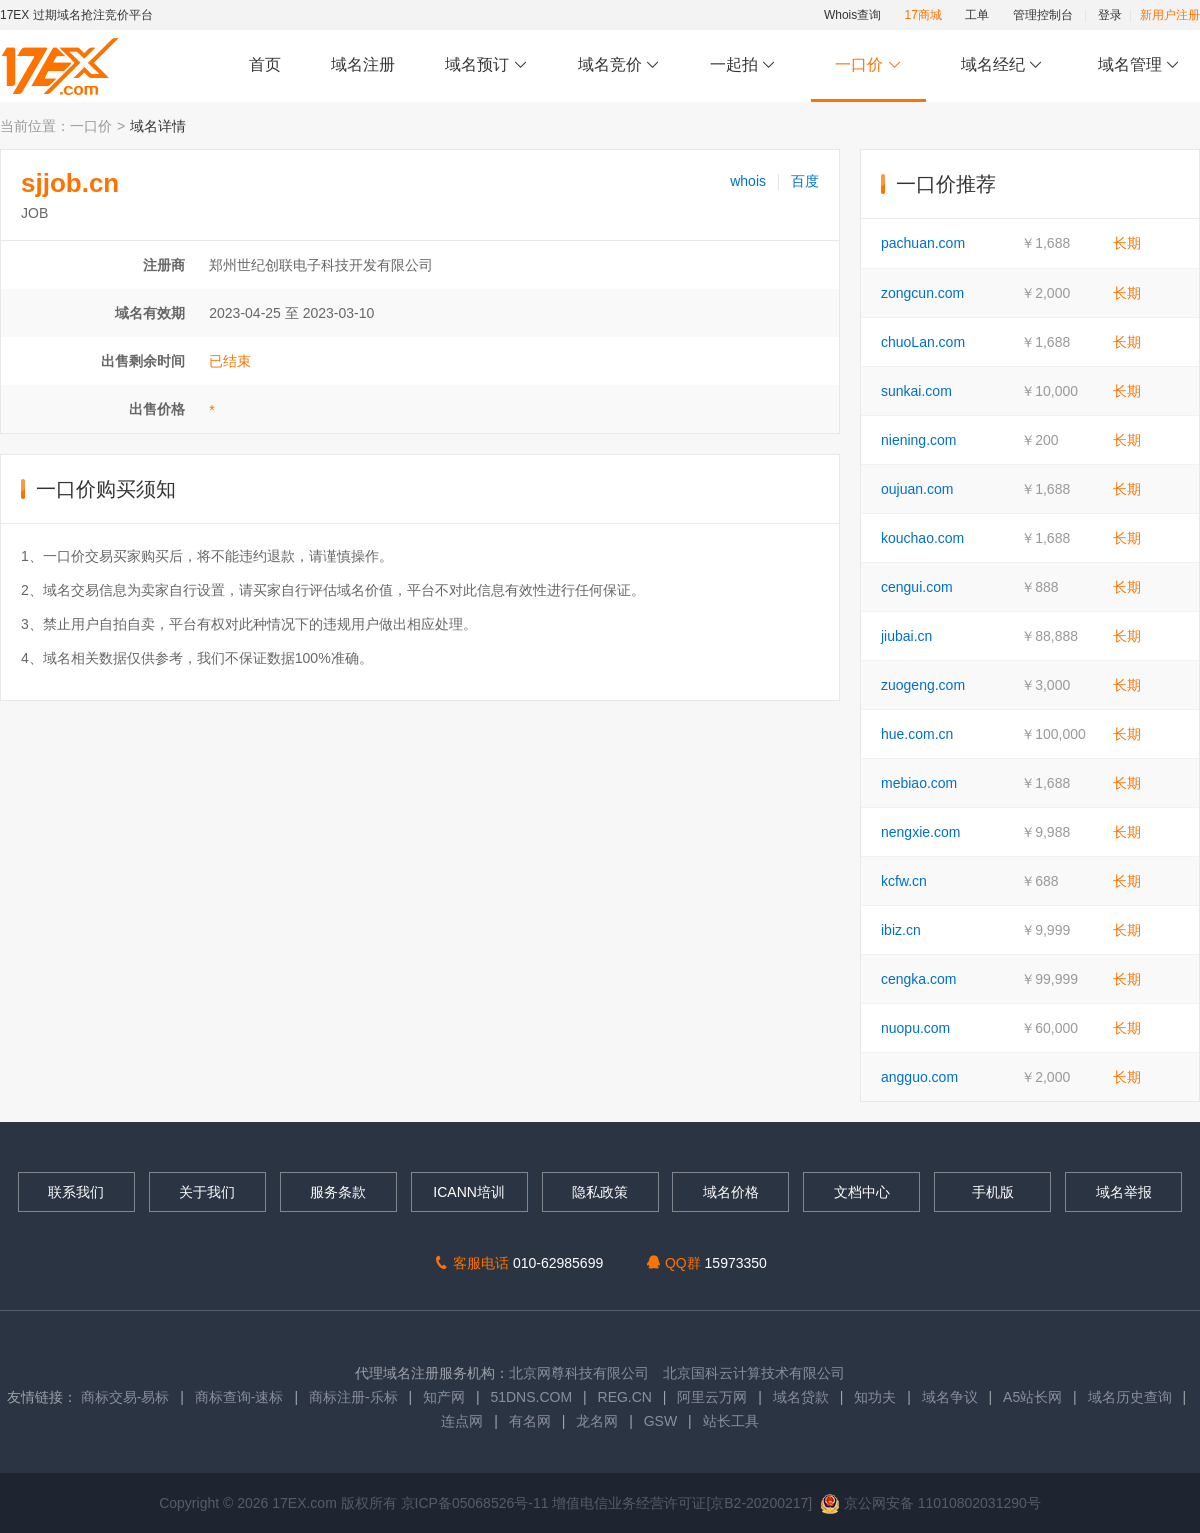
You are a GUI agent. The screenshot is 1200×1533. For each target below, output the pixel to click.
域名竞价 (619, 65)
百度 (805, 181)
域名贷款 (801, 1397)
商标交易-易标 (125, 1397)
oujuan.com (917, 489)
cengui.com (917, 587)
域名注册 (363, 64)
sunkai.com (916, 391)
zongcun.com (922, 293)
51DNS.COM (531, 1397)
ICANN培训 (469, 1192)
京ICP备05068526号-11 (477, 1503)
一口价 (868, 65)
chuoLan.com (923, 342)
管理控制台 (1043, 15)
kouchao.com (922, 538)
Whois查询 (852, 15)
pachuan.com (923, 243)
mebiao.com (919, 783)
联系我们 (76, 1192)
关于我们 (207, 1192)
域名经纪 (1001, 65)
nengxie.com (920, 832)
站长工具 (731, 1421)
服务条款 (338, 1192)
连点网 (462, 1421)
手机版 (993, 1192)
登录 (1110, 15)
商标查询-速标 (241, 1397)
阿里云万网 (712, 1397)
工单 (977, 15)
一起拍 (745, 65)
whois (748, 181)
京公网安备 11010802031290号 (930, 1503)
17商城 (923, 15)
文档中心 (862, 1192)
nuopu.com (915, 1028)
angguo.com (919, 1077)
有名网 (530, 1421)
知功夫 (875, 1397)
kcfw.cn (904, 881)
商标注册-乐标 (353, 1397)
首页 (265, 64)
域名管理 (1139, 65)
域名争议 (952, 1397)
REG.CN (625, 1397)
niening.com (919, 440)
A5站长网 (1032, 1397)
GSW (660, 1421)
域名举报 (1124, 1192)
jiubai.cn (906, 636)
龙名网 (597, 1421)
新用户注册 (1170, 15)
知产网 (444, 1397)
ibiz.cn (901, 930)
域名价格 (731, 1192)
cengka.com (918, 979)
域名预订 (486, 65)
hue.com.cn (917, 734)
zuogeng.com (923, 685)
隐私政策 (600, 1192)
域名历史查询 (1130, 1397)
